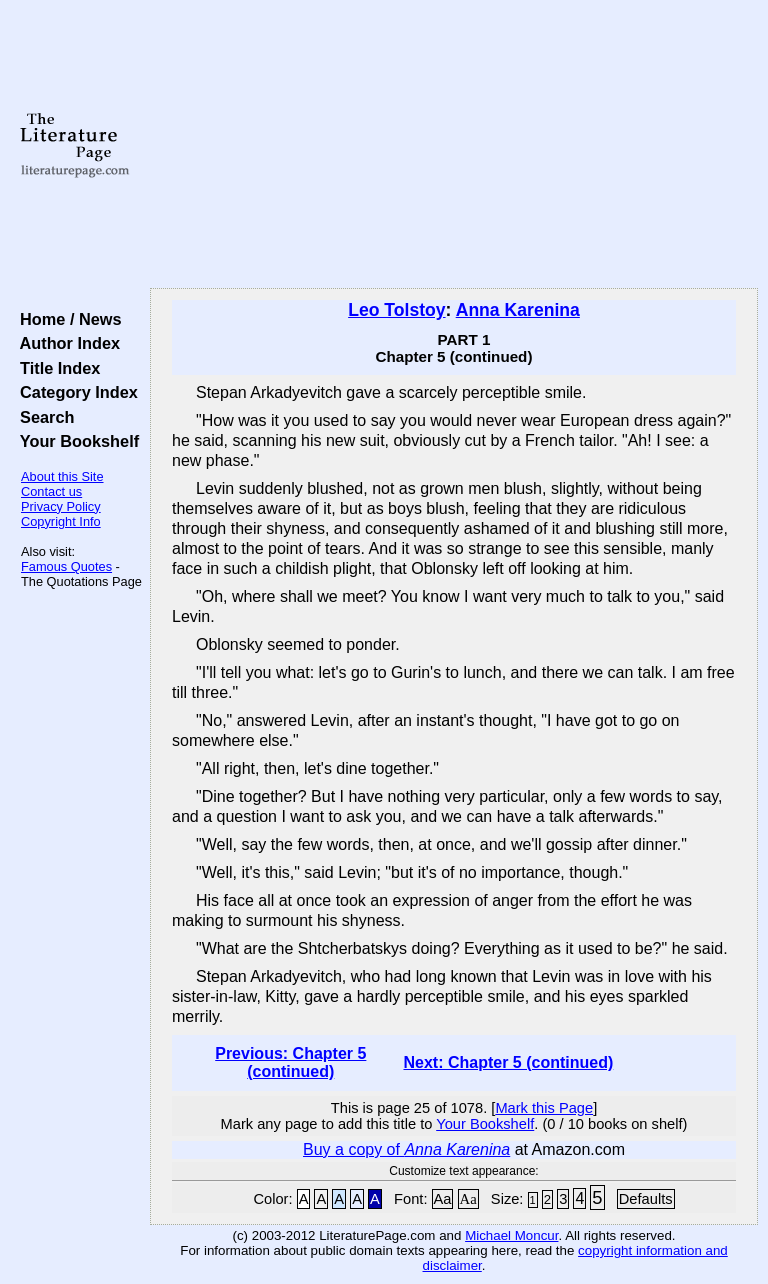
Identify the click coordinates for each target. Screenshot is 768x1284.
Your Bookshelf (75, 441)
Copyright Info (61, 521)
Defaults (646, 1199)
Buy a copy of (406, 1149)
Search (42, 417)
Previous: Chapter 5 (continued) (290, 1062)
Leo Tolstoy (396, 310)
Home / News (66, 319)
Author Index (65, 343)
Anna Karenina (518, 310)
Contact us (51, 491)
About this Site (62, 476)
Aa (443, 1199)
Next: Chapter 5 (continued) (508, 1062)
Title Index (55, 368)
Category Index (74, 392)
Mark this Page (544, 1108)
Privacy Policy (61, 506)
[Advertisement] (454, 145)
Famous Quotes (66, 566)
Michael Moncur (511, 1235)
